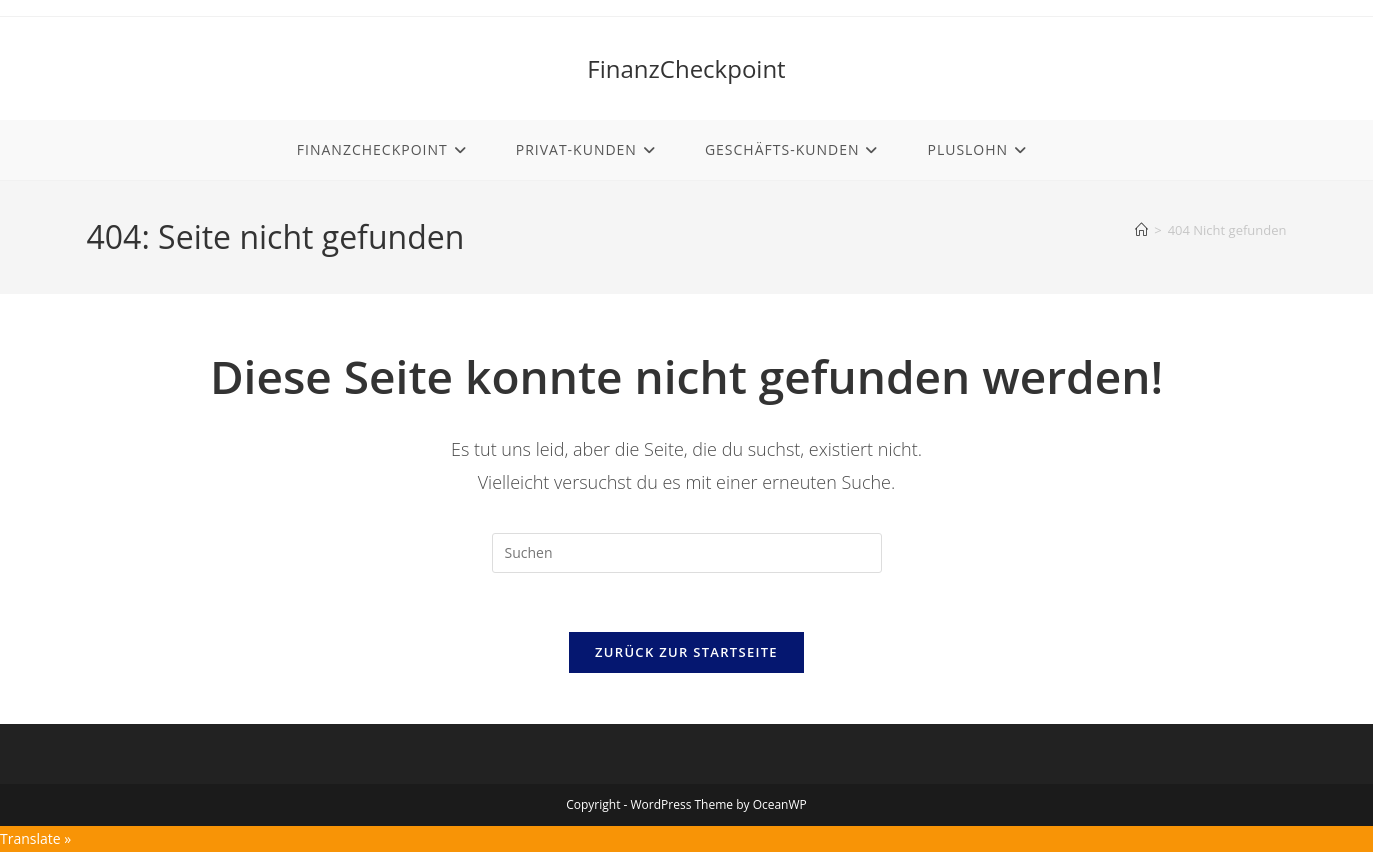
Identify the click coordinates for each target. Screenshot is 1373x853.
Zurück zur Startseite (686, 654)
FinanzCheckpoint (686, 68)
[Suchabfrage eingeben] (687, 553)
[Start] (1141, 230)
